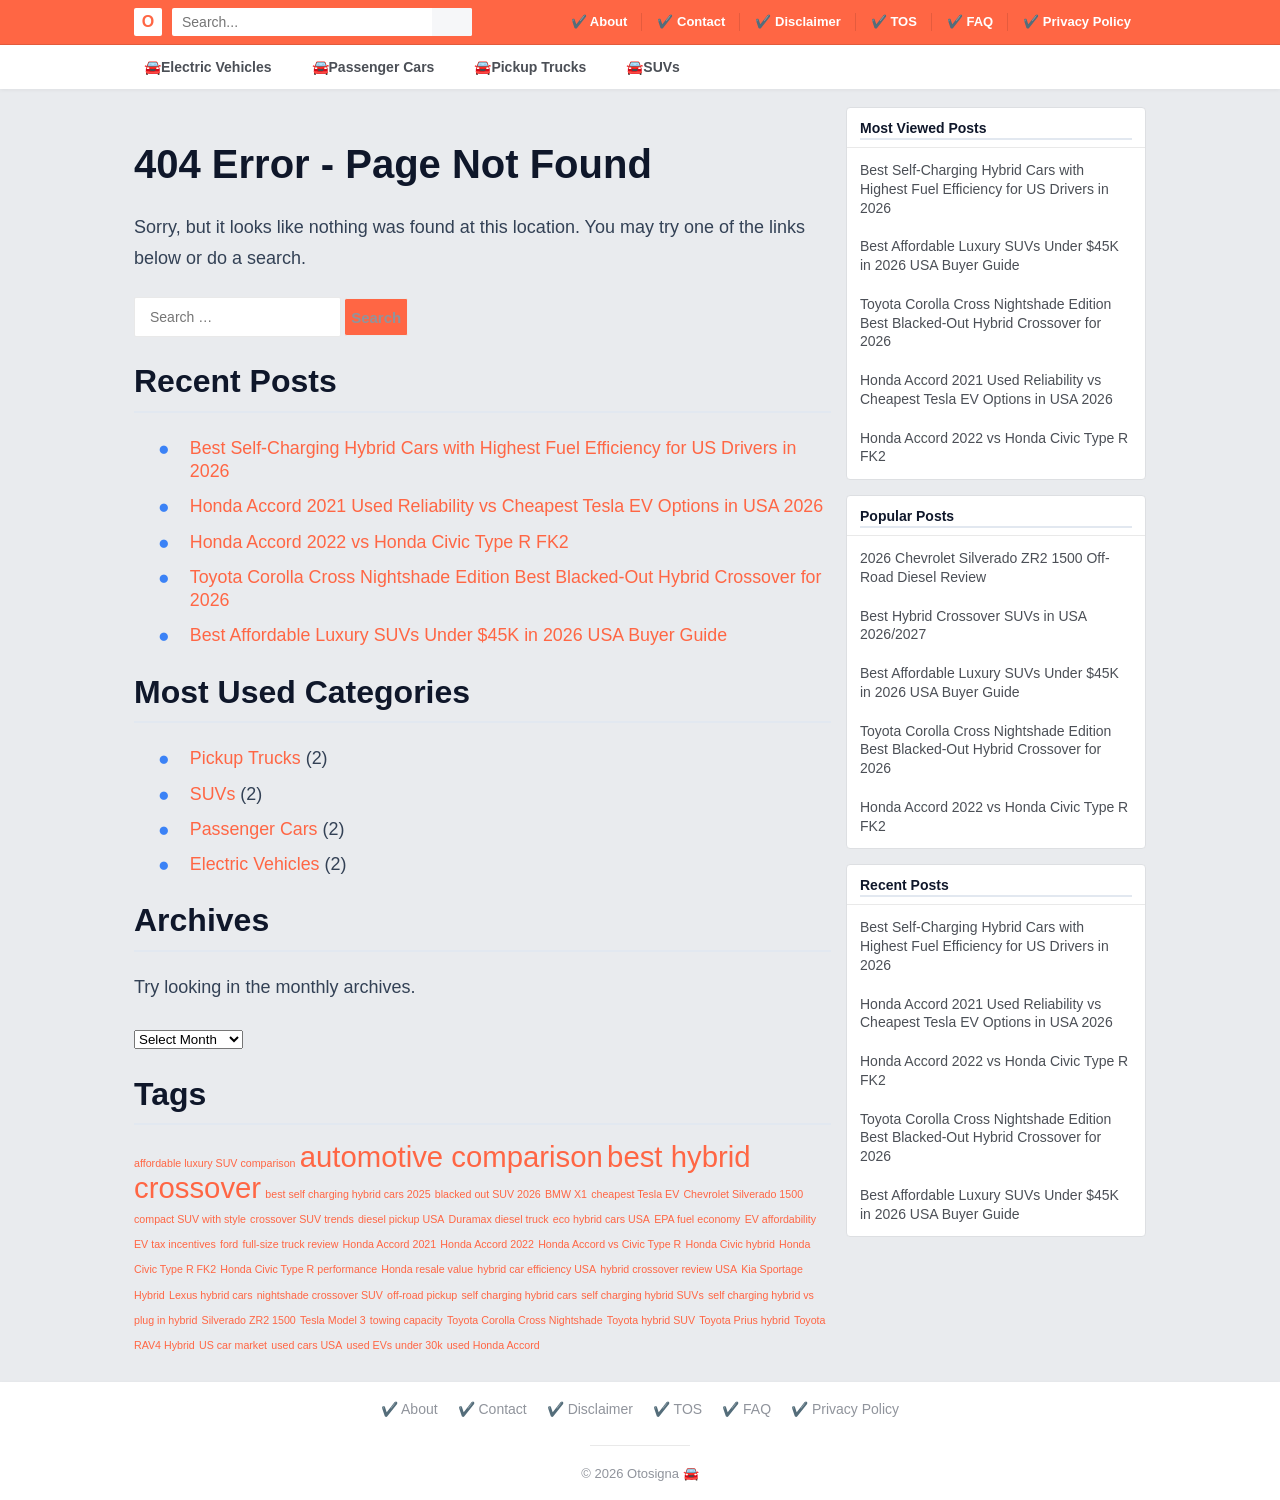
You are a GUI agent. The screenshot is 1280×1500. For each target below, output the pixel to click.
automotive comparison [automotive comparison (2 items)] (451, 1156)
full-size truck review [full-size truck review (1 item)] (290, 1244)
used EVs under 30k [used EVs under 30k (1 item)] (395, 1345)
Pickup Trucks (246, 758)
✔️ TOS (894, 21)
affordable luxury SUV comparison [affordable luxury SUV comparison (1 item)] (215, 1163)
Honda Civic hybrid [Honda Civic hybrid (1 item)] (729, 1244)
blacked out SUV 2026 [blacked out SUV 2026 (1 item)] (488, 1194)
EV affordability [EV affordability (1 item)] (780, 1219)
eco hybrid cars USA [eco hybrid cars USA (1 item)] (601, 1219)
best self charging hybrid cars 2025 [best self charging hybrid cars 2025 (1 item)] (347, 1194)
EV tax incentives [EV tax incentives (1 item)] (175, 1244)
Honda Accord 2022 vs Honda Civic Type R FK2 (381, 542)
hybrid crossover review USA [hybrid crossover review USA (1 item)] (668, 1269)
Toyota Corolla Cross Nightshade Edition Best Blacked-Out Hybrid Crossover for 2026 (985, 323)
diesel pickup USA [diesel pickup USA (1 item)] (401, 1219)
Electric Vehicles (255, 864)
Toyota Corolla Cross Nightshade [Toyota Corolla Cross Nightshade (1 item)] (525, 1320)
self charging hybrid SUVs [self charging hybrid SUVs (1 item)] (642, 1295)
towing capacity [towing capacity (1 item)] (406, 1320)
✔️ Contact (691, 21)
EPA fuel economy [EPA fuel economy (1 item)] (697, 1219)
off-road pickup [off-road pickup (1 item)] (422, 1295)
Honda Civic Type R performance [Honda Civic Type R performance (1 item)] (298, 1269)
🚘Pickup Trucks (530, 67)
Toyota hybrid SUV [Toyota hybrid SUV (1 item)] (651, 1320)
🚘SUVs (653, 67)
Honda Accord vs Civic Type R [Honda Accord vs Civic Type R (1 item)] (609, 1244)
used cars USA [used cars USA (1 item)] (306, 1345)
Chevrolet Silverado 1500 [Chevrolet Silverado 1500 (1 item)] (743, 1194)
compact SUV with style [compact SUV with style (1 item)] (190, 1219)
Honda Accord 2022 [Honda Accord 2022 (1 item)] (487, 1244)
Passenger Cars (254, 829)
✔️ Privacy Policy (1077, 21)
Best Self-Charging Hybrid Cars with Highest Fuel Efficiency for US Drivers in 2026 (984, 189)
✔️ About (599, 21)
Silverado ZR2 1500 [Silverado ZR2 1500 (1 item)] (249, 1320)
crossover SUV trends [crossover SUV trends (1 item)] (302, 1219)
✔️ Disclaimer (797, 21)
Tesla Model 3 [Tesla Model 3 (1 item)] (333, 1320)
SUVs (213, 794)
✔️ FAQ (970, 21)
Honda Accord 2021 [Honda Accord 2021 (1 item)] (390, 1244)
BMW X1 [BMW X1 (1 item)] (566, 1194)
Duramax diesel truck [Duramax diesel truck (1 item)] (499, 1219)
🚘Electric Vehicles (208, 67)
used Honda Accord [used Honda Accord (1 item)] (493, 1345)
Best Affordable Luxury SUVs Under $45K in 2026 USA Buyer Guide (461, 635)
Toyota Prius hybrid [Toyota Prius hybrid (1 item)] (744, 1320)
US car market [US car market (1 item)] (233, 1345)
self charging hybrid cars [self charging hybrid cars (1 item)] (519, 1295)
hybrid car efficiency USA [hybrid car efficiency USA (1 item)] (536, 1269)
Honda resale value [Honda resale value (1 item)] (427, 1269)
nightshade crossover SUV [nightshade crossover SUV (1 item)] (320, 1295)
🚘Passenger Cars (373, 67)
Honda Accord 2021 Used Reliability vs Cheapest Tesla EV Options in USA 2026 (510, 506)
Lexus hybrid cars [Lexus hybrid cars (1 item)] (211, 1295)
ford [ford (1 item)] (229, 1244)
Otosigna (653, 1473)
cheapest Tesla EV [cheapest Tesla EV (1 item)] (635, 1194)
